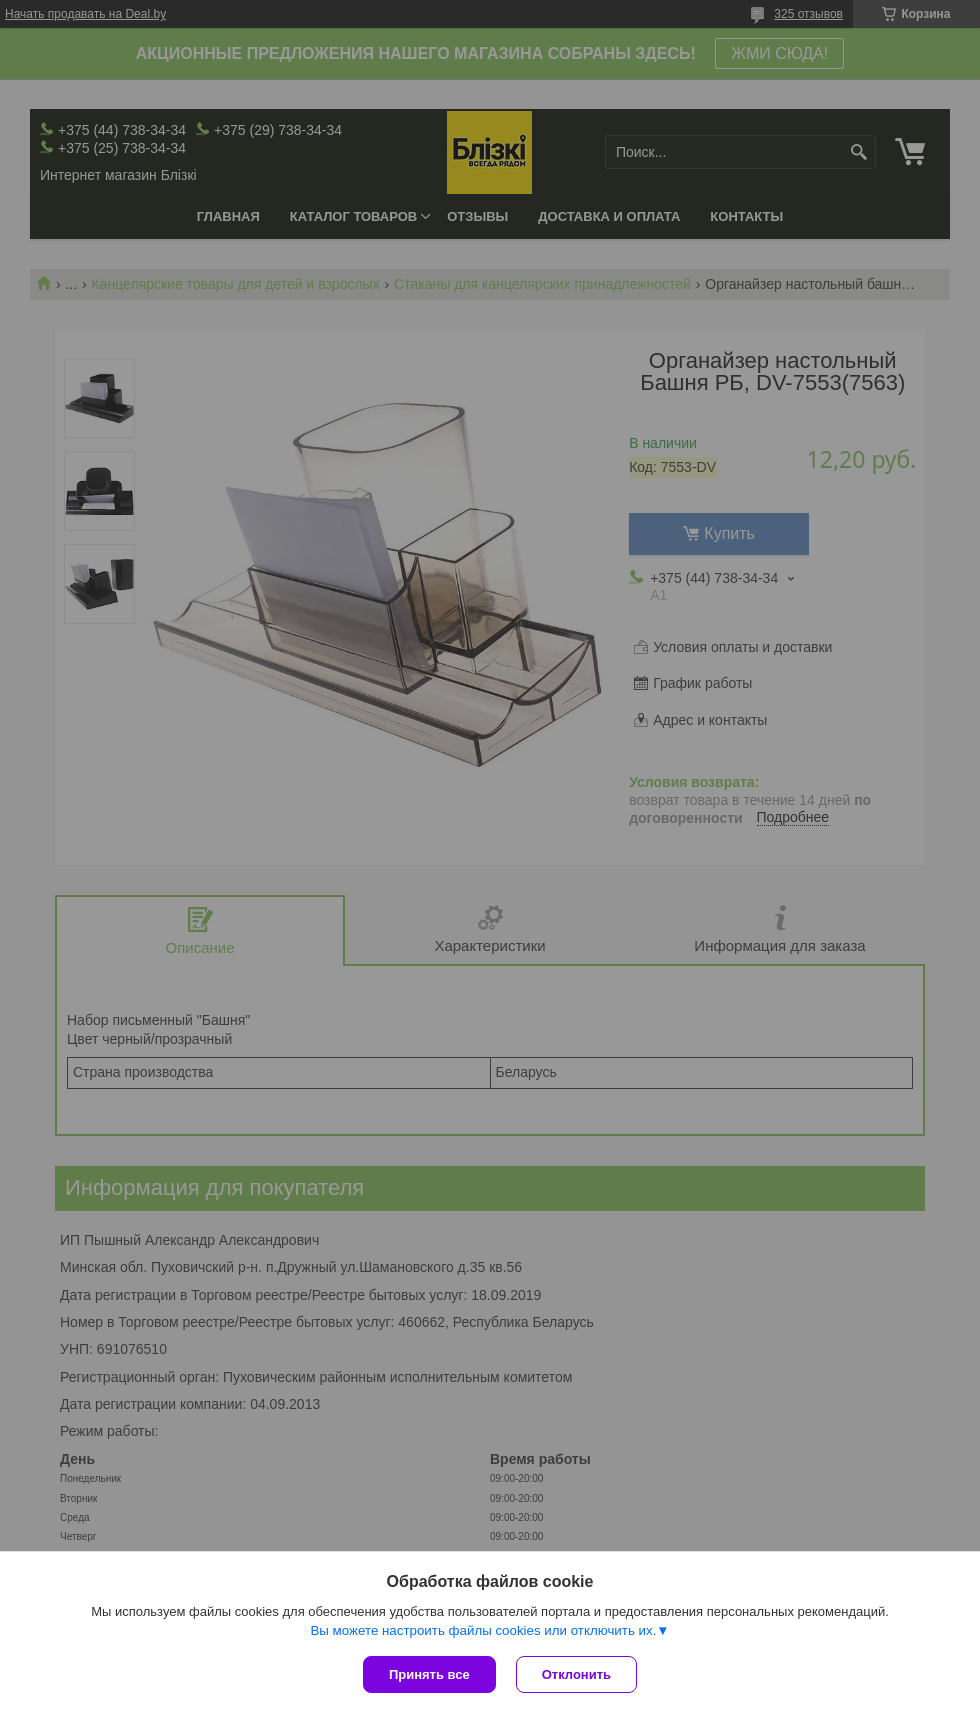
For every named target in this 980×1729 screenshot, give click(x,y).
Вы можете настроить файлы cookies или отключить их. (483, 1630)
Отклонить (576, 1674)
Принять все (429, 1674)
